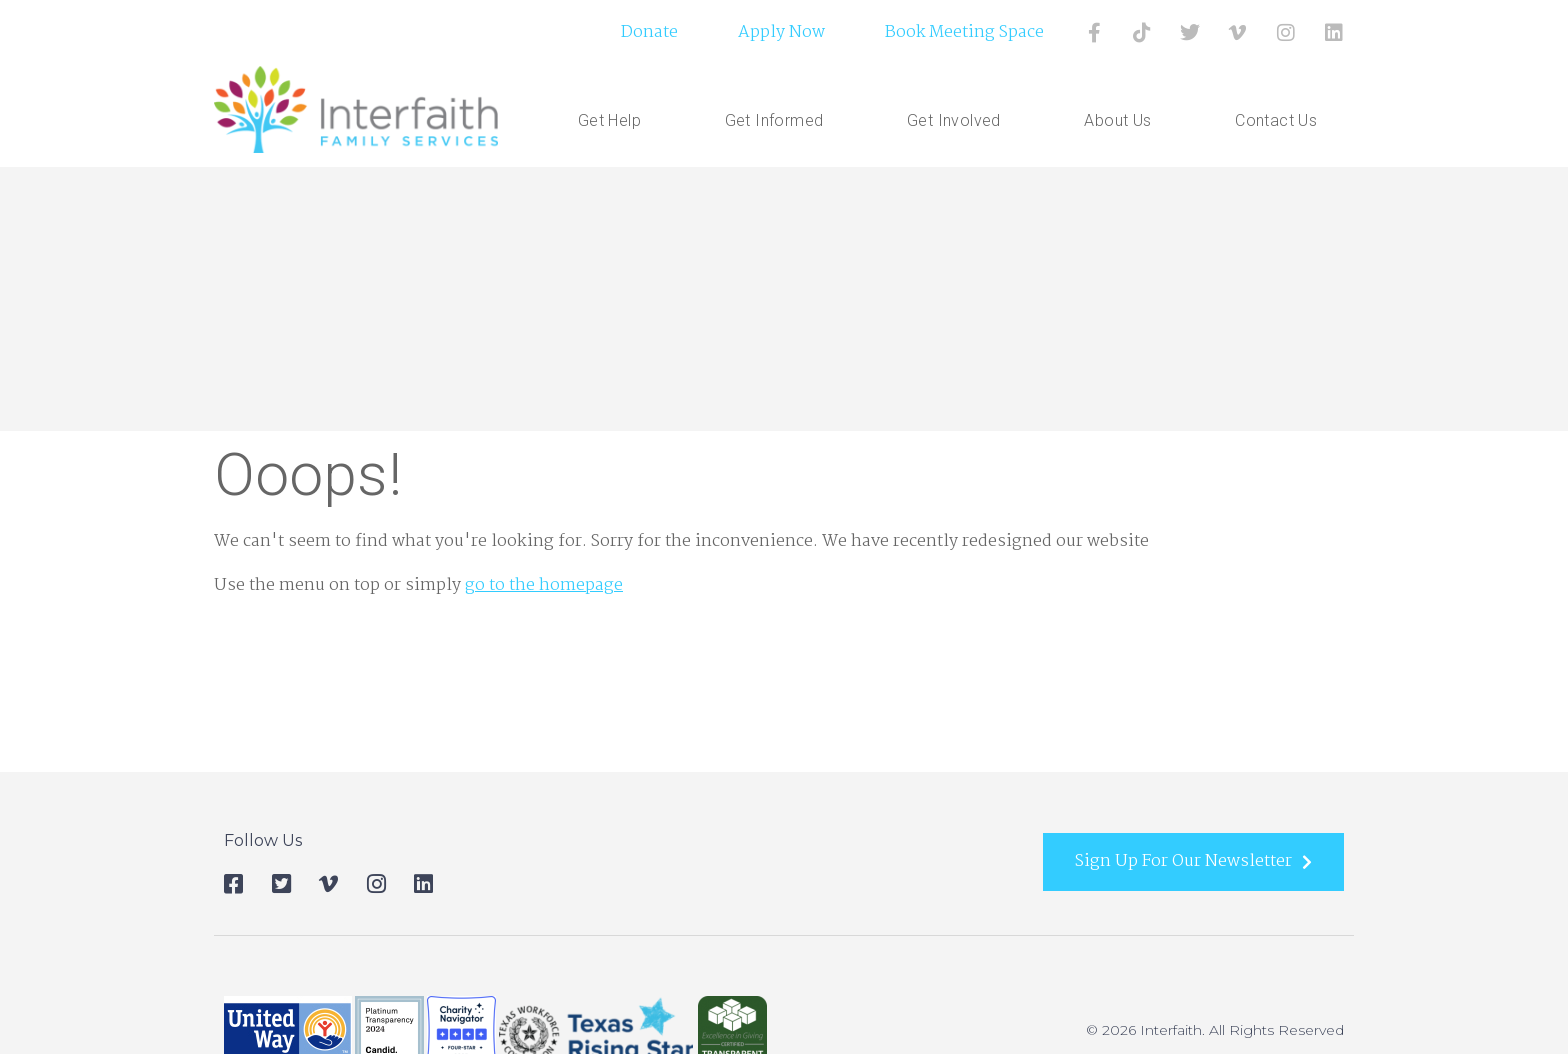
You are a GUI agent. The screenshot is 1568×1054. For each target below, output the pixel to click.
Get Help (614, 121)
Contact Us (1276, 120)
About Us (1122, 121)
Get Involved (959, 121)
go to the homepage (544, 585)
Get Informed (779, 121)
